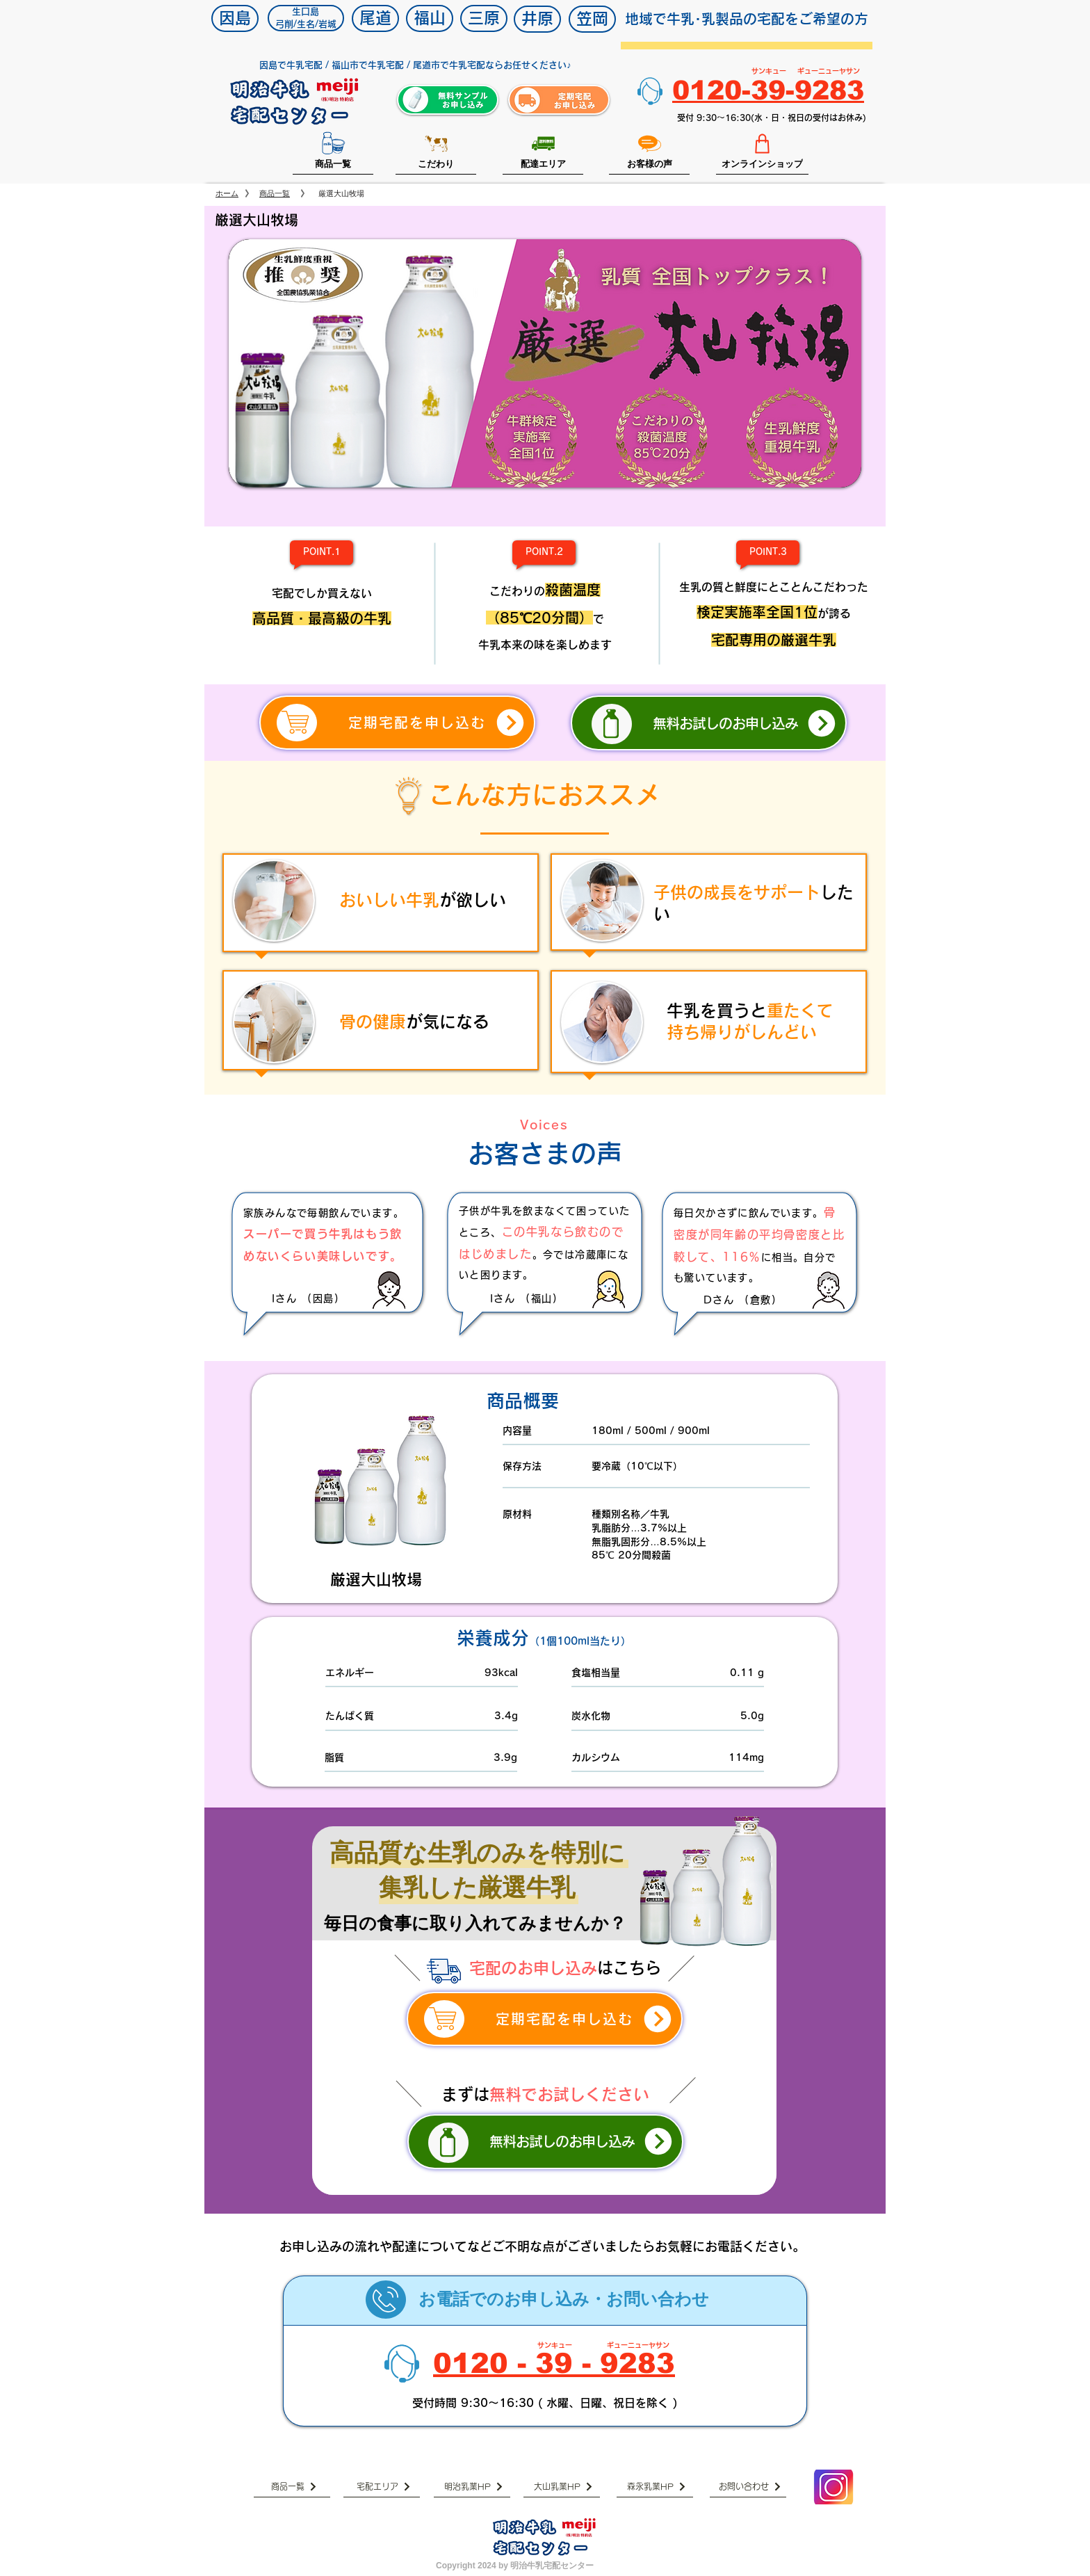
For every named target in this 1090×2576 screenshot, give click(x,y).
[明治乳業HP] (472, 2487)
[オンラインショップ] (762, 151)
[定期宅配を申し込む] (397, 722)
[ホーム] (227, 194)
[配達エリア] (543, 151)
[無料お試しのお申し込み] (709, 722)
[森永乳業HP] (655, 2487)
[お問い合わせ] (748, 2487)
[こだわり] (436, 151)
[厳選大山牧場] (341, 194)
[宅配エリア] (381, 2487)
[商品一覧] (333, 151)
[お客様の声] (649, 151)
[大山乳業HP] (561, 2487)
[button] (545, 363)
